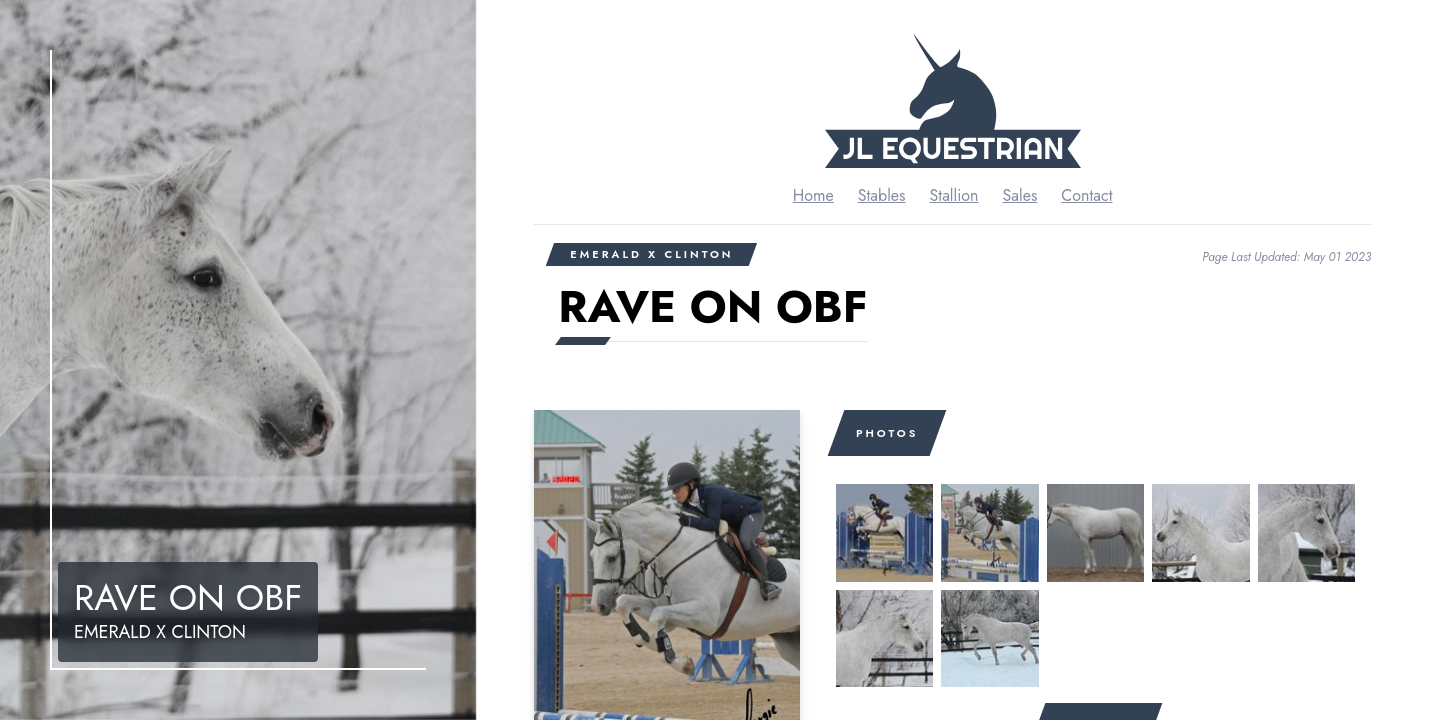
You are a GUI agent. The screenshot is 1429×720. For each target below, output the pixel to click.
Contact (1086, 195)
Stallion (954, 195)
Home (813, 195)
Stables (882, 195)
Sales (1020, 195)
